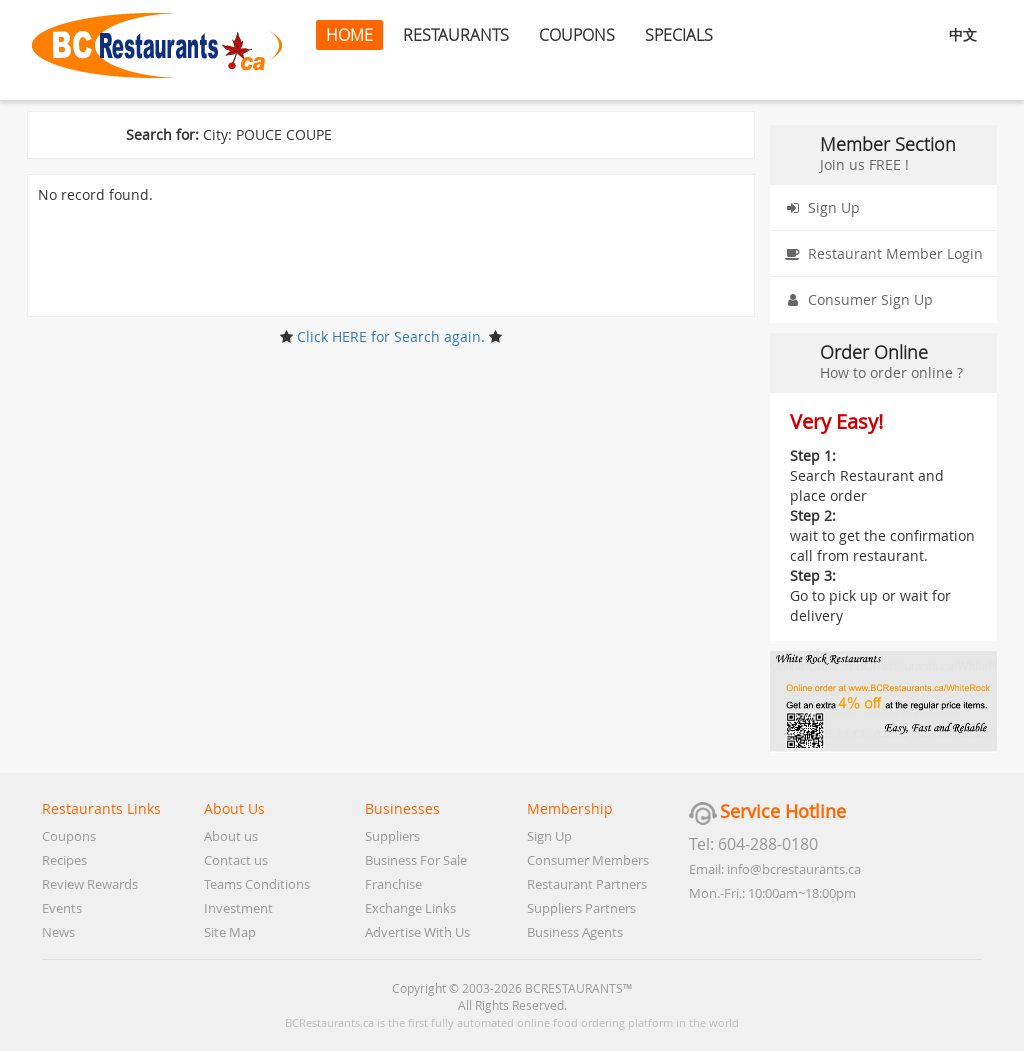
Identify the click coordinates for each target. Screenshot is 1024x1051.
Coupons (69, 836)
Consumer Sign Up (855, 300)
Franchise (393, 884)
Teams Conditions (257, 884)
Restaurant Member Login (880, 254)
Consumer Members (588, 860)
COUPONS (577, 35)
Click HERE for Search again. (391, 336)
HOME (349, 35)
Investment (238, 908)
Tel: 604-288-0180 (753, 844)
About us (231, 836)
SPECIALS (679, 35)
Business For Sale (416, 860)
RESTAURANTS (456, 35)
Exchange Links (410, 908)
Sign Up (819, 208)
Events (62, 908)
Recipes (64, 860)
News (58, 932)
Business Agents (575, 932)
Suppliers (392, 836)
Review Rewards (90, 884)
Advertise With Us (417, 932)
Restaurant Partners (587, 884)
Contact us (236, 860)
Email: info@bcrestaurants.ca (775, 869)
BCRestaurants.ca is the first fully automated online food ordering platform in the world (512, 1022)
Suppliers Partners (581, 908)
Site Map (230, 932)
